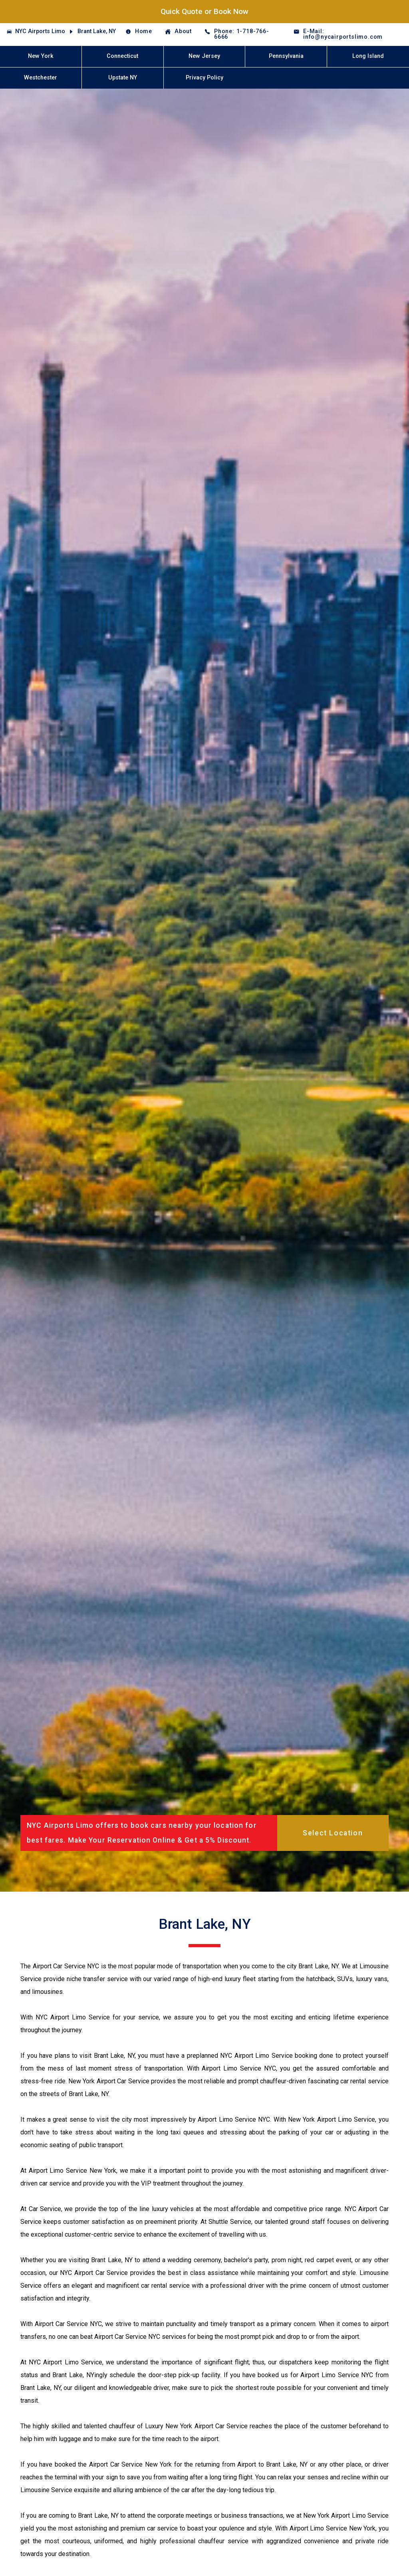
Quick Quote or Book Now (204, 11)
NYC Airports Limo (40, 31)
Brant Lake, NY (96, 31)
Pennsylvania (286, 56)
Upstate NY (122, 77)
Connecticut (122, 56)
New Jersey (204, 56)
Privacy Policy (204, 77)
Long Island (368, 56)
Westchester (40, 77)
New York (41, 56)
